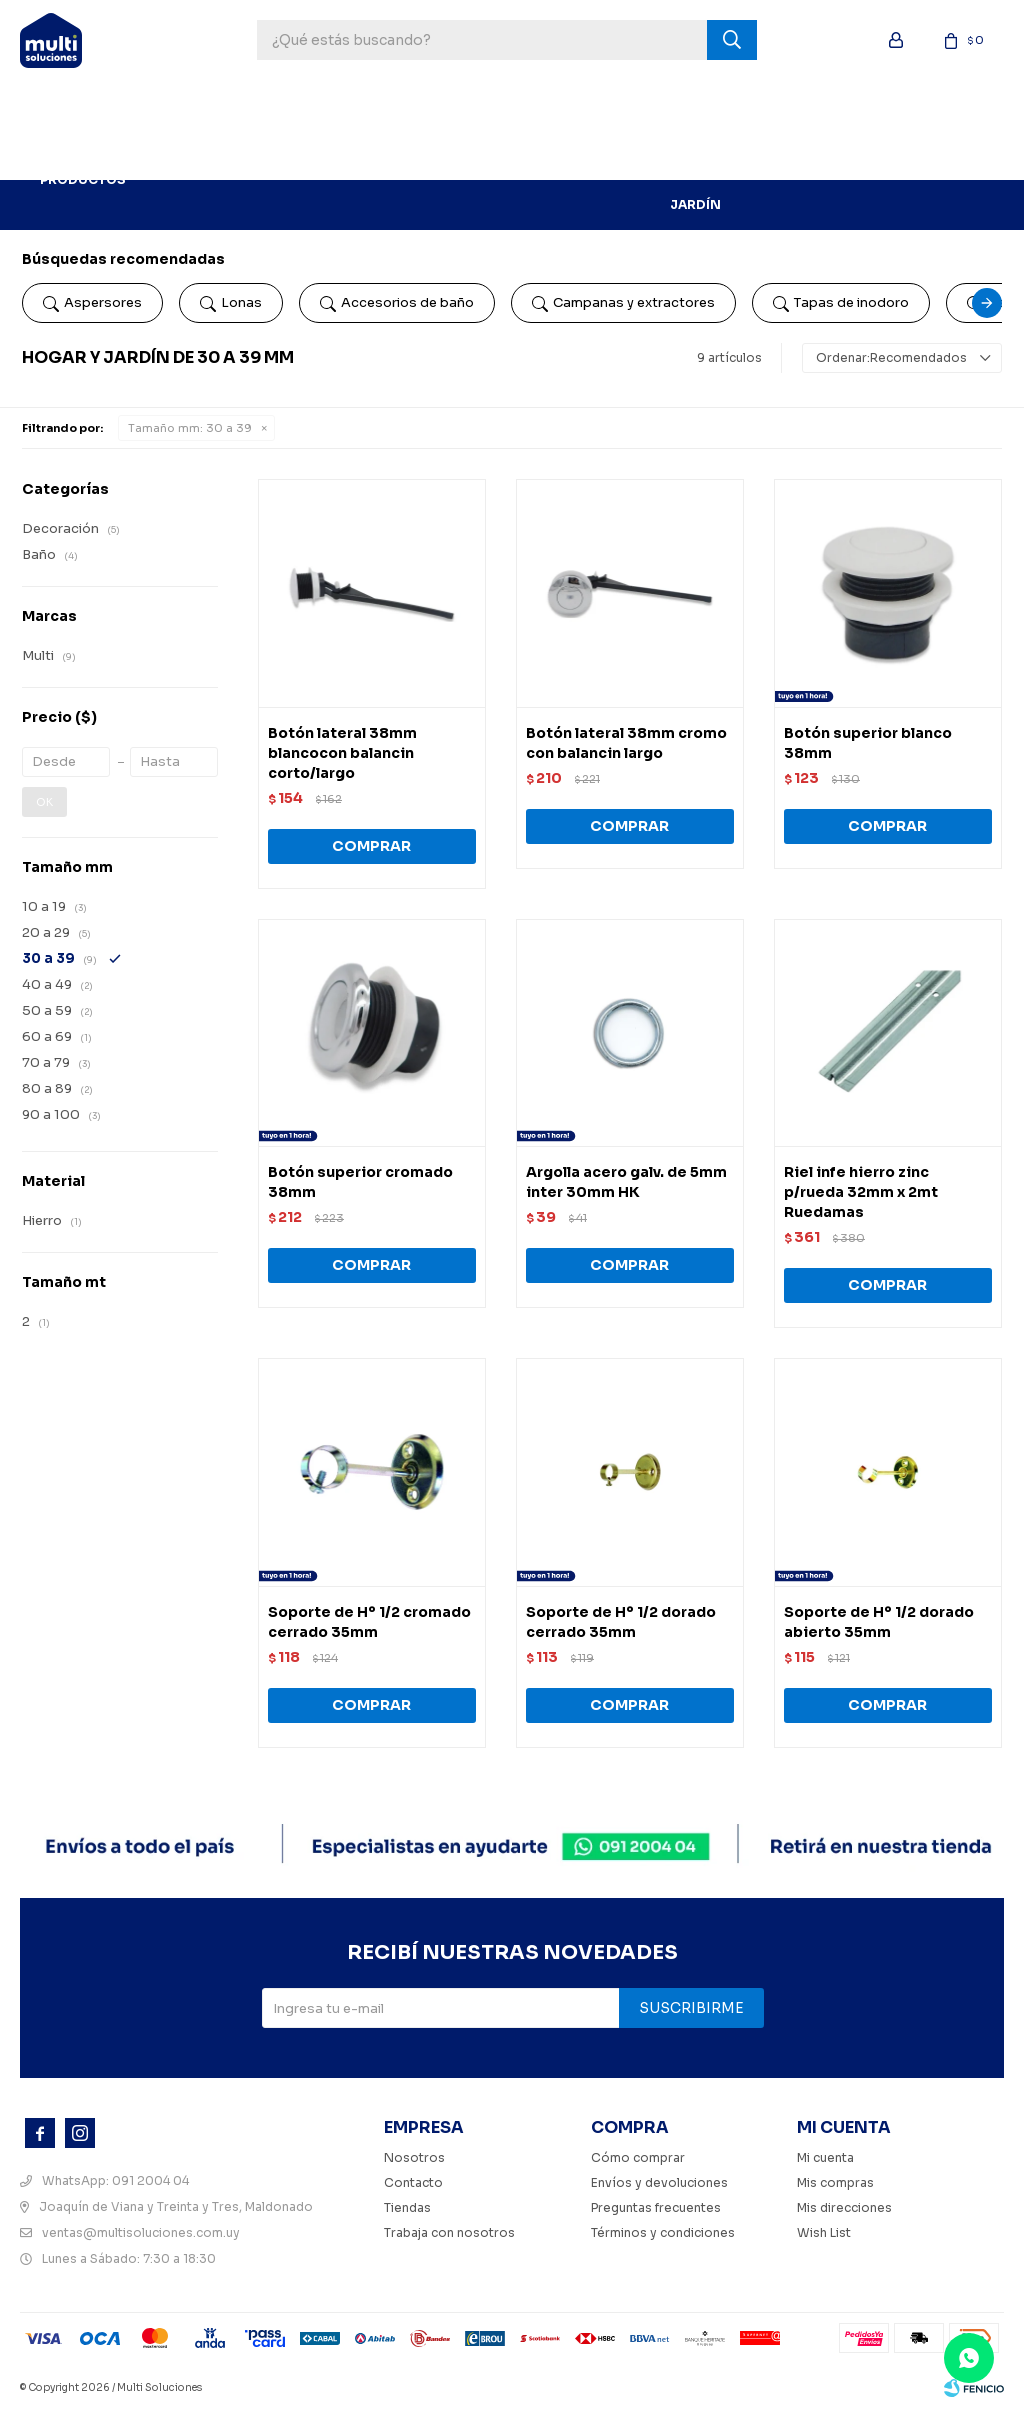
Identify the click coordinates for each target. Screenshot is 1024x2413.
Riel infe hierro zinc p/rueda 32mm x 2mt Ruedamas (861, 1192)
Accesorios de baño (397, 303)
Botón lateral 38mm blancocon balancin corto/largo (342, 753)
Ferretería (478, 104)
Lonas (231, 303)
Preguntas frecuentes (656, 2207)
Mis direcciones (844, 2207)
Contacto (413, 2182)
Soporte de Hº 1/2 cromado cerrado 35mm (369, 1622)
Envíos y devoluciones (659, 2182)
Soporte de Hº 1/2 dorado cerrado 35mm (621, 1622)
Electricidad (879, 104)
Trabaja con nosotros (449, 2232)
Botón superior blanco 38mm (868, 743)
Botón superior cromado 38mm (360, 1182)
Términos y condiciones (663, 2232)
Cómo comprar (638, 2157)
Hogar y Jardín (695, 154)
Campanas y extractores (623, 303)
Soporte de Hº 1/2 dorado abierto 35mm (879, 1622)
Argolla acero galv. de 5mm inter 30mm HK (626, 1182)
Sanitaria (776, 104)
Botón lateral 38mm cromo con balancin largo (626, 743)
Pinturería (380, 104)
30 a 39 (190, 428)
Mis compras (835, 2182)
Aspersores (92, 303)
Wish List (824, 2232)
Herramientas (269, 104)
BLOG (174, 154)
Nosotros (414, 2157)
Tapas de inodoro (841, 303)
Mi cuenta (825, 2157)
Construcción (593, 104)
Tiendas (407, 2207)
